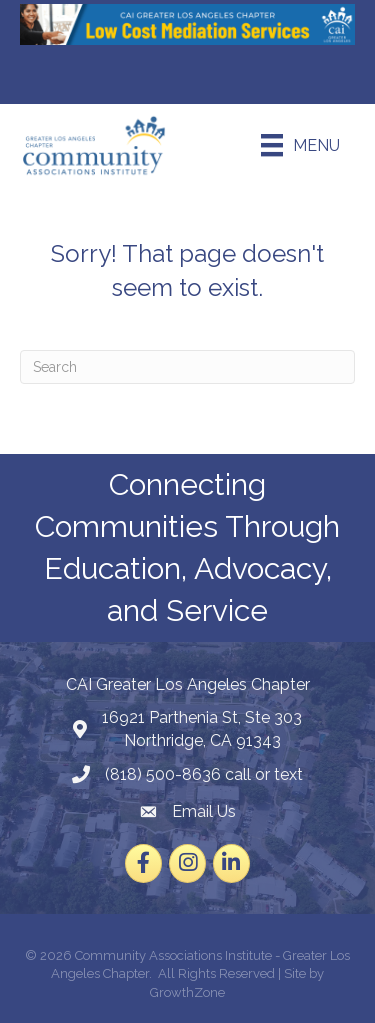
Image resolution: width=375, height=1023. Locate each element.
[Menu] (300, 145)
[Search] (187, 367)
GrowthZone (187, 992)
